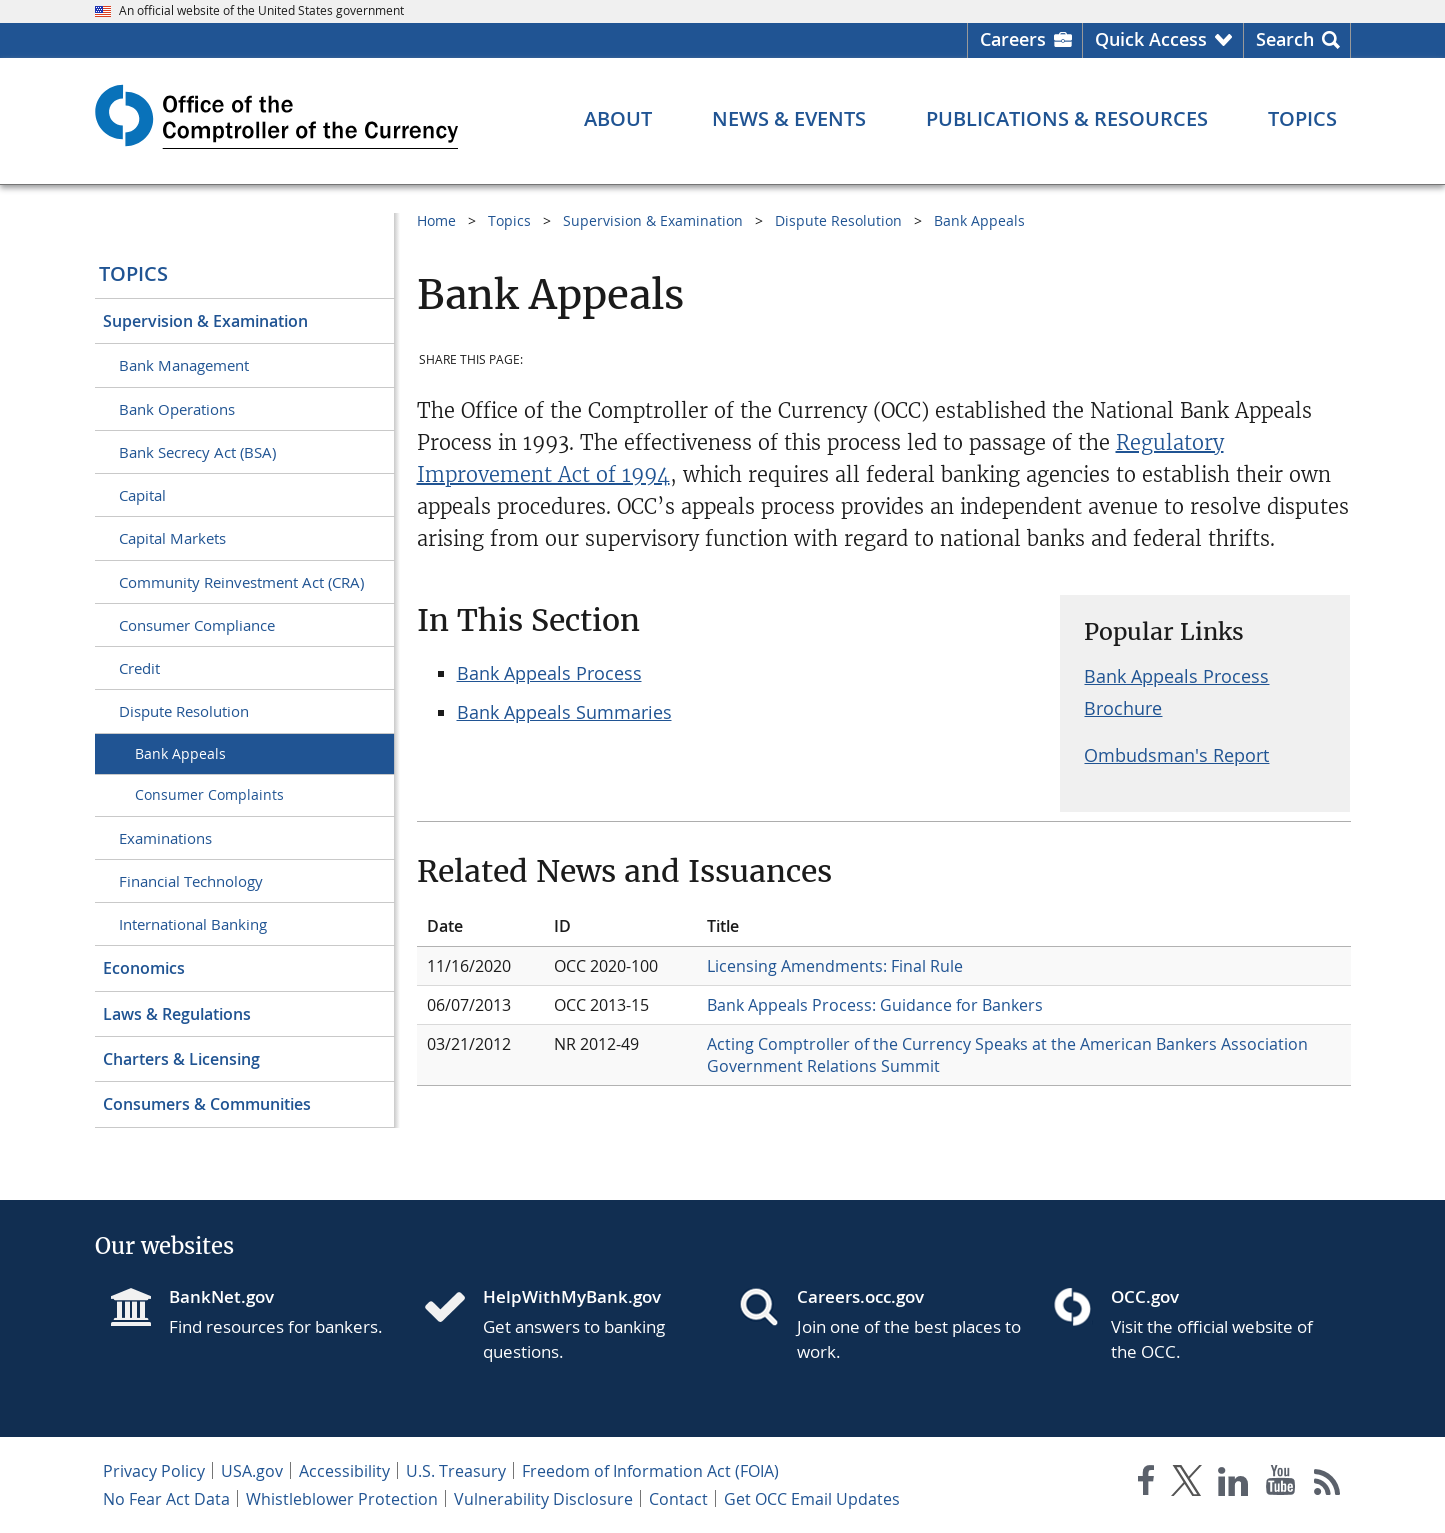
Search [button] (1285, 39)
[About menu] (618, 119)
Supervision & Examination (205, 321)
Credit (139, 668)
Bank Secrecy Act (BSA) (197, 452)
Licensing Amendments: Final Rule (835, 966)
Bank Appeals (180, 753)
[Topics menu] (1302, 119)
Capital (142, 495)
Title (723, 926)
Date (445, 926)
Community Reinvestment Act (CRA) (241, 582)
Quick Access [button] (1151, 39)
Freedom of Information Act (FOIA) (650, 1471)
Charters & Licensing (181, 1059)
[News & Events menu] (789, 119)
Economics (144, 968)
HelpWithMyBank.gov (572, 1296)
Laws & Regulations (177, 1014)
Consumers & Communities (207, 1104)
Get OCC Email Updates (812, 1499)
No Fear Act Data (166, 1499)
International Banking (193, 924)
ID (562, 926)
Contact (678, 1499)
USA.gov (252, 1471)
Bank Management (184, 365)
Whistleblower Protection (342, 1499)
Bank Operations (177, 409)
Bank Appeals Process (549, 673)
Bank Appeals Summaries (564, 712)
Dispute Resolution (184, 711)
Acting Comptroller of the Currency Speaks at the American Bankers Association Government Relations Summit (1007, 1055)
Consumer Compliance (197, 625)
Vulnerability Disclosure (543, 1499)
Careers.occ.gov (860, 1296)
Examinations (165, 838)
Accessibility (344, 1471)
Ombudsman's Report (1176, 755)
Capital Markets (172, 538)
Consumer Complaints (209, 794)
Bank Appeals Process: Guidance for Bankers (875, 1005)
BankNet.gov (221, 1296)
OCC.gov (1145, 1296)
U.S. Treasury (456, 1471)
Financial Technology (191, 881)
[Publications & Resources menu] (1067, 119)
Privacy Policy (154, 1471)
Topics (133, 273)
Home (436, 220)
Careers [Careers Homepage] (1013, 39)
